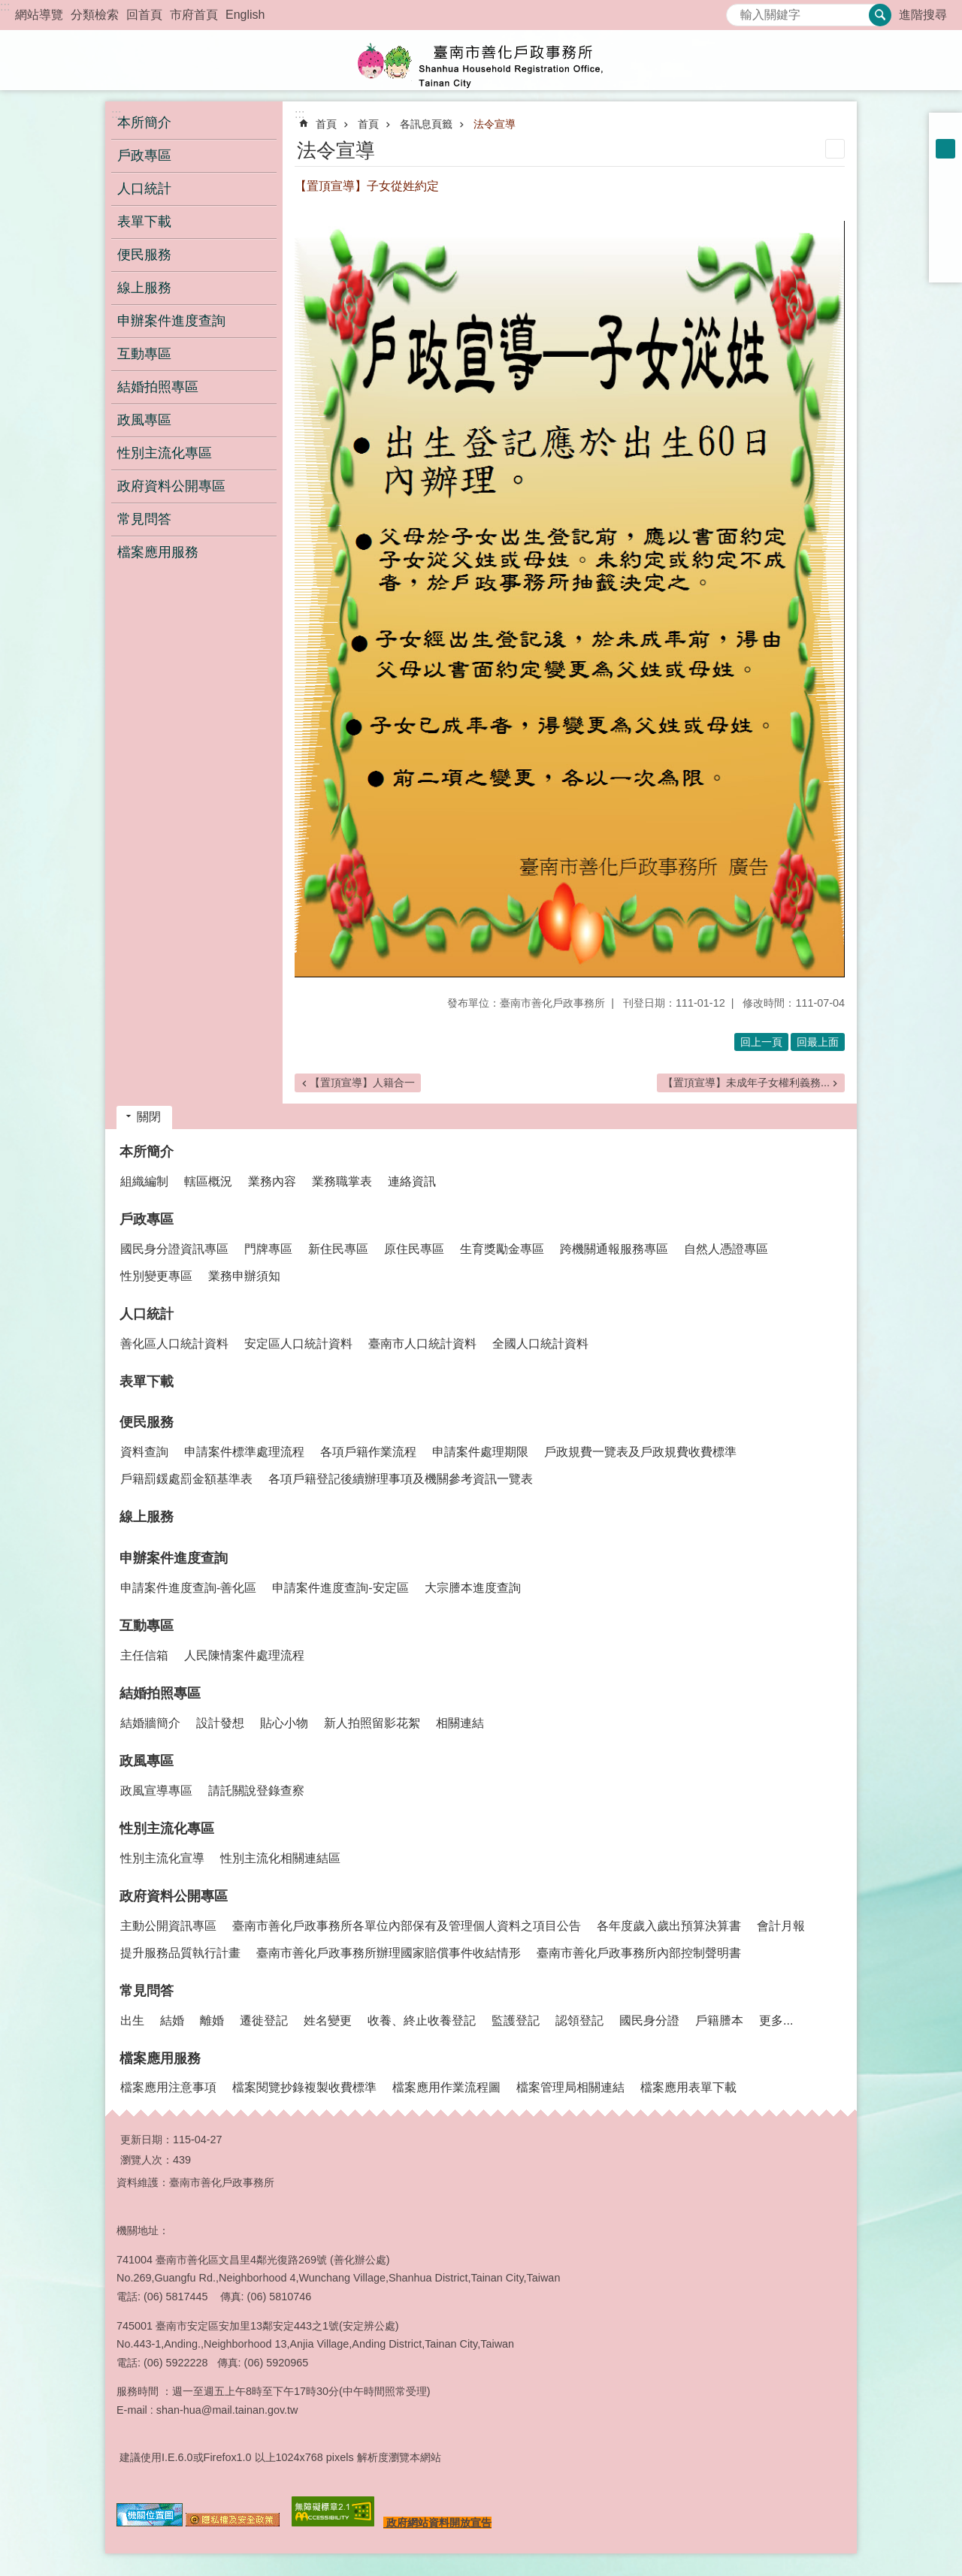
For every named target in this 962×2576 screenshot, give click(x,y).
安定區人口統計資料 (298, 1343)
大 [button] (945, 168)
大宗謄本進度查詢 (473, 1587)
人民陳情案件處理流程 (244, 1655)
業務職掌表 (342, 1181)
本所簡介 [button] (144, 122)
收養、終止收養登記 (422, 2020)
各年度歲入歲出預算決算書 (669, 1925)
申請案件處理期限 (480, 1451)
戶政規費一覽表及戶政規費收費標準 (640, 1451)
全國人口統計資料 (540, 1343)
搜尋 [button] (880, 15)
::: (5, 6)
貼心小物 (284, 1723)
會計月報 (781, 1925)
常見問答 (146, 1990)
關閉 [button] (149, 1116)
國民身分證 (649, 2020)
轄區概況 (208, 1181)
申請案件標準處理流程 (244, 1451)
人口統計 (146, 1313)
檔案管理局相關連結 (570, 2087)
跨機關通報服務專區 (614, 1249)
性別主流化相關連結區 (280, 1858)
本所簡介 (146, 1151)
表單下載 (144, 221)
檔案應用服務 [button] (157, 552)
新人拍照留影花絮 (372, 1723)
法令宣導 (494, 124)
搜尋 (738, 11)
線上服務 (144, 287)
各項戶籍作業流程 (368, 1451)
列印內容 (835, 149)
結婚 (172, 2020)
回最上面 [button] (818, 1042)
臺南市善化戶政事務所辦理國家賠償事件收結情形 (388, 1952)
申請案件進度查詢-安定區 (340, 1587)
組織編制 (144, 1181)
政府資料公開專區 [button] (171, 486)
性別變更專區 (156, 1276)
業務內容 (272, 1181)
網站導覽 (39, 14)
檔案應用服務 (160, 2058)
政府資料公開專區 (173, 1896)
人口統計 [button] (144, 188)
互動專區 (146, 1625)
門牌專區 (268, 1249)
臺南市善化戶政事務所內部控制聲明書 (639, 1952)
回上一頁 (761, 1042)
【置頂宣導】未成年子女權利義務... (746, 1083)
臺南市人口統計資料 (422, 1343)
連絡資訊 (412, 1181)
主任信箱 (144, 1655)
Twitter (945, 227)
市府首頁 (194, 14)
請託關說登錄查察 (256, 1790)
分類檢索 (95, 14)
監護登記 (516, 2020)
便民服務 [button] (144, 254)
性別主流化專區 (166, 1828)
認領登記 (579, 2020)
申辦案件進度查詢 (173, 1558)
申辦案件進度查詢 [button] (171, 320)
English (245, 14)
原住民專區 (414, 1249)
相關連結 (460, 1723)
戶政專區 (146, 1219)
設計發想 (220, 1723)
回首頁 (144, 14)
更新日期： (146, 2140)
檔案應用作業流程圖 (446, 2087)
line (945, 246)
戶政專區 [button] (144, 155)
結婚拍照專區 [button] (157, 386)
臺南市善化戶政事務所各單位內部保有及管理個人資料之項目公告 (406, 1925)
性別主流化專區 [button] (164, 453)
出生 (132, 2020)
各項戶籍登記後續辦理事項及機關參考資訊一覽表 (400, 1478)
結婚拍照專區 (160, 1693)
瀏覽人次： (146, 2160)
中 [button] (945, 149)
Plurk (945, 207)
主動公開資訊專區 (168, 1925)
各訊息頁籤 (426, 124)
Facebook (945, 188)
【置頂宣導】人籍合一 (362, 1083)
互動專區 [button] (144, 353)
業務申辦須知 (244, 1276)
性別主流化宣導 (162, 1858)
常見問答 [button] (144, 519)
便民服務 (146, 1422)
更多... (776, 2020)
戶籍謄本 (719, 2020)
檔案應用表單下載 (688, 2087)
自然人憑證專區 (726, 1249)
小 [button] (945, 129)
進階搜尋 (923, 14)
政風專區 (146, 1760)
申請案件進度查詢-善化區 (188, 1587)
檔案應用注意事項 (168, 2087)
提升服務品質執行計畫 (180, 1952)
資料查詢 (144, 1451)
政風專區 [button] (144, 419)
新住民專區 (338, 1249)
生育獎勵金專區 (502, 1249)
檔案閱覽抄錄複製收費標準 (304, 2087)
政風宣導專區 (156, 1790)
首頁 (326, 124)
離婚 (212, 2020)
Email (945, 266)
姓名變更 (328, 2020)
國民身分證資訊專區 (174, 1249)
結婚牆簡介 (150, 1723)
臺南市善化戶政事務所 (481, 60)
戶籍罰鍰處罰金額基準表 (186, 1478)
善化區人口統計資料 (174, 1343)
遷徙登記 (264, 2020)
